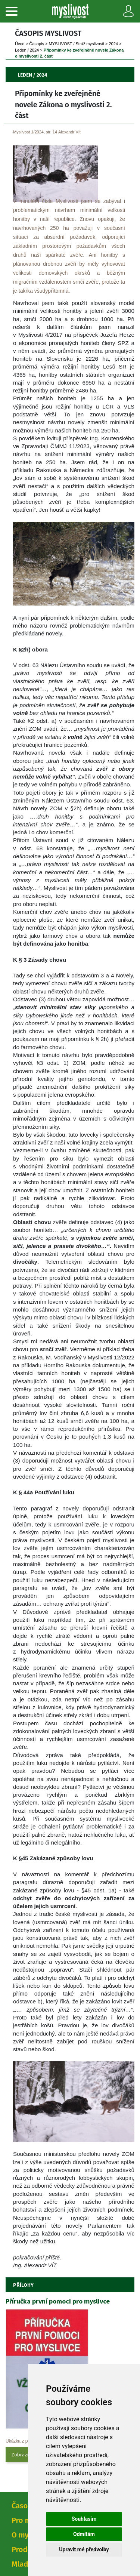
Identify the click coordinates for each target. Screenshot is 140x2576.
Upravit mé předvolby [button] (84, 2549)
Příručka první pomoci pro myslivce (58, 2301)
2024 (113, 43)
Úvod (20, 43)
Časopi (36, 43)
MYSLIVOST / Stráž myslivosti (76, 43)
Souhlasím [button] (84, 2519)
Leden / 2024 (27, 50)
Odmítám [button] (84, 2534)
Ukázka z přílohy (22, 2441)
